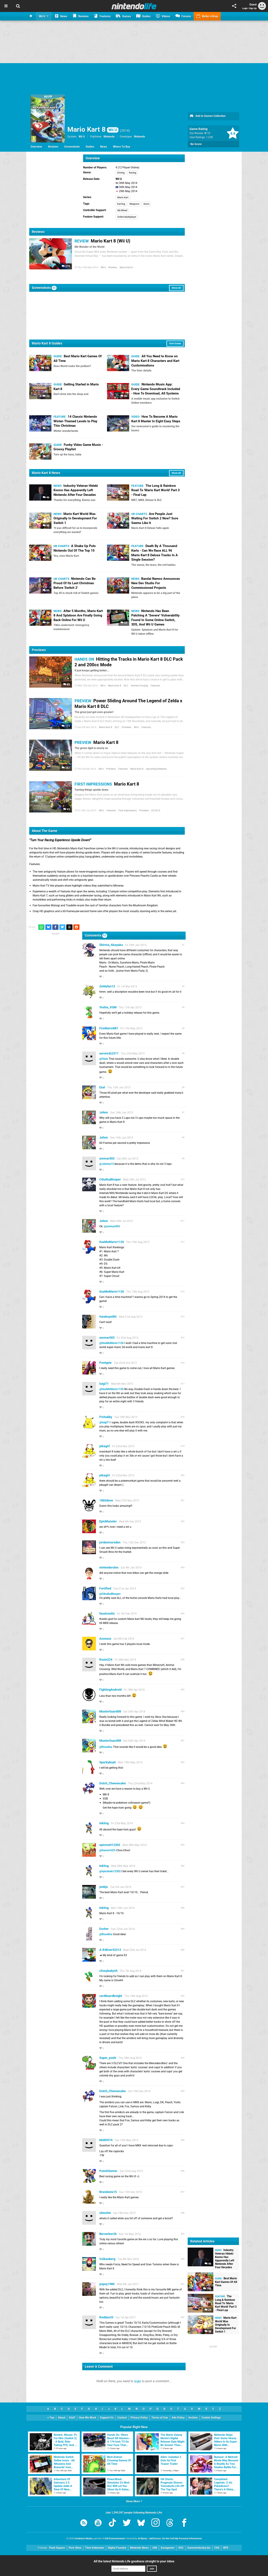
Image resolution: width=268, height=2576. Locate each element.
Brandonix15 (108, 2192)
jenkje (103, 1887)
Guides (90, 146)
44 (46, 622)
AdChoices (155, 2538)
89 (123, 396)
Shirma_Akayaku (111, 945)
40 (183, 1949)
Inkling (104, 1823)
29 (123, 497)
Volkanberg (107, 2259)
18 (183, 1417)
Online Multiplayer (126, 216)
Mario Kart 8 (92, 129)
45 (183, 2140)
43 (183, 2057)
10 (183, 1179)
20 (183, 1475)
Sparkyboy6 (107, 1762)
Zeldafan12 (107, 986)
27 (46, 456)
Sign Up (253, 8)
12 (183, 1242)
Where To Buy (121, 146)
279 (66, 266)
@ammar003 (112, 1226)
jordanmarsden (109, 1542)
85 (66, 684)
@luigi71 (104, 1422)
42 (123, 590)
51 (183, 2284)
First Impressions (127, 810)
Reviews (53, 146)
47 (183, 2192)
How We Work (87, 2417)
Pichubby (105, 1417)
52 (183, 2317)
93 (66, 809)
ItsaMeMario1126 (111, 1242)
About (61, 2417)
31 (183, 1740)
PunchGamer (108, 2171)
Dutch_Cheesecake (112, 1783)
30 (183, 1711)
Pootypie (105, 1362)
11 (183, 1221)
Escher (104, 1929)
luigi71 (104, 1383)
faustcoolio (107, 1613)
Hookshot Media (83, 2538)
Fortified (105, 1588)
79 (123, 557)
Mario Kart (123, 197)
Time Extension (94, 2547)
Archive (193, 2417)
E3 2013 (155, 810)
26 (183, 1613)
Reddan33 (106, 2317)
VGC (181, 2547)
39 (46, 557)
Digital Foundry (117, 2547)
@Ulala (103, 1058)
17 (183, 1383)
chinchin (105, 2213)
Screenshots (72, 146)
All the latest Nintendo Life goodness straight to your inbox (134, 2561)
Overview (36, 146)
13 (183, 1291)
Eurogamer (168, 2547)
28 (123, 428)
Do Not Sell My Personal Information (182, 2538)
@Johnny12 (106, 1163)
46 (46, 497)
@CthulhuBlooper (110, 1593)
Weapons (134, 204)
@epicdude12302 (110, 1871)
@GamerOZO (107, 1850)
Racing (132, 172)
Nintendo (109, 136)
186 (45, 368)
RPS (225, 2547)
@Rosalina (105, 1746)
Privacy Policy (139, 2417)
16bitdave (106, 1500)
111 (66, 726)
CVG (216, 2547)
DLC (126, 685)
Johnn (103, 1112)
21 (183, 1500)
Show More (134, 2501)
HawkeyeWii (108, 1316)
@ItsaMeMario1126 (111, 1343)
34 (183, 1823)
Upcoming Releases (156, 768)
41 (183, 1970)
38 (183, 1907)
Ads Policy (178, 2417)
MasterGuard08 (110, 1711)
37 (183, 1887)
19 (183, 1446)
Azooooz (105, 1638)
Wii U (82, 136)
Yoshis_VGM (108, 1007)
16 (183, 1362)
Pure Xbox (75, 2547)
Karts (146, 204)
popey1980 (107, 2284)
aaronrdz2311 (109, 1053)
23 (183, 1542)
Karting (121, 204)
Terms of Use (159, 2417)
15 (183, 1337)
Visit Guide (175, 343)
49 (123, 368)
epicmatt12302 (109, 1845)
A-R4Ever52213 (110, 1950)
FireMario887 (108, 1028)
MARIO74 (105, 2140)
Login (244, 8)
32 (183, 1762)
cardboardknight (110, 1996)
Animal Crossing (139, 685)
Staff (72, 2417)
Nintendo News (139, 2547)
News (103, 146)
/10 (207, 133)
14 (183, 1316)
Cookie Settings (211, 2417)
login (137, 2381)
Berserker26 (108, 2234)
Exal (102, 1087)
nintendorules (108, 1567)
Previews (126, 727)
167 (66, 767)
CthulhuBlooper (110, 1179)
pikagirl (104, 1446)
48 (46, 525)
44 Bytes (142, 2538)
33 (123, 525)
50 (183, 2259)
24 (183, 1567)
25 (183, 1588)
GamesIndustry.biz (198, 2547)
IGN (154, 2547)
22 (183, 1521)
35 (183, 1845)
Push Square (57, 2547)
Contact (122, 2417)
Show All (176, 287)
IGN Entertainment (115, 2538)
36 (183, 1866)
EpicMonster (108, 1521)
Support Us (107, 2417)
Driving (121, 172)
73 (46, 428)
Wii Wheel (122, 210)
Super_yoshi (107, 2058)
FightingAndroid (110, 1689)
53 (46, 396)
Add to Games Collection (208, 116)
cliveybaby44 (108, 1971)
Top (50, 2417)
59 (46, 590)
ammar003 (107, 1158)
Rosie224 (105, 1659)
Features (155, 685)
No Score (196, 144)
